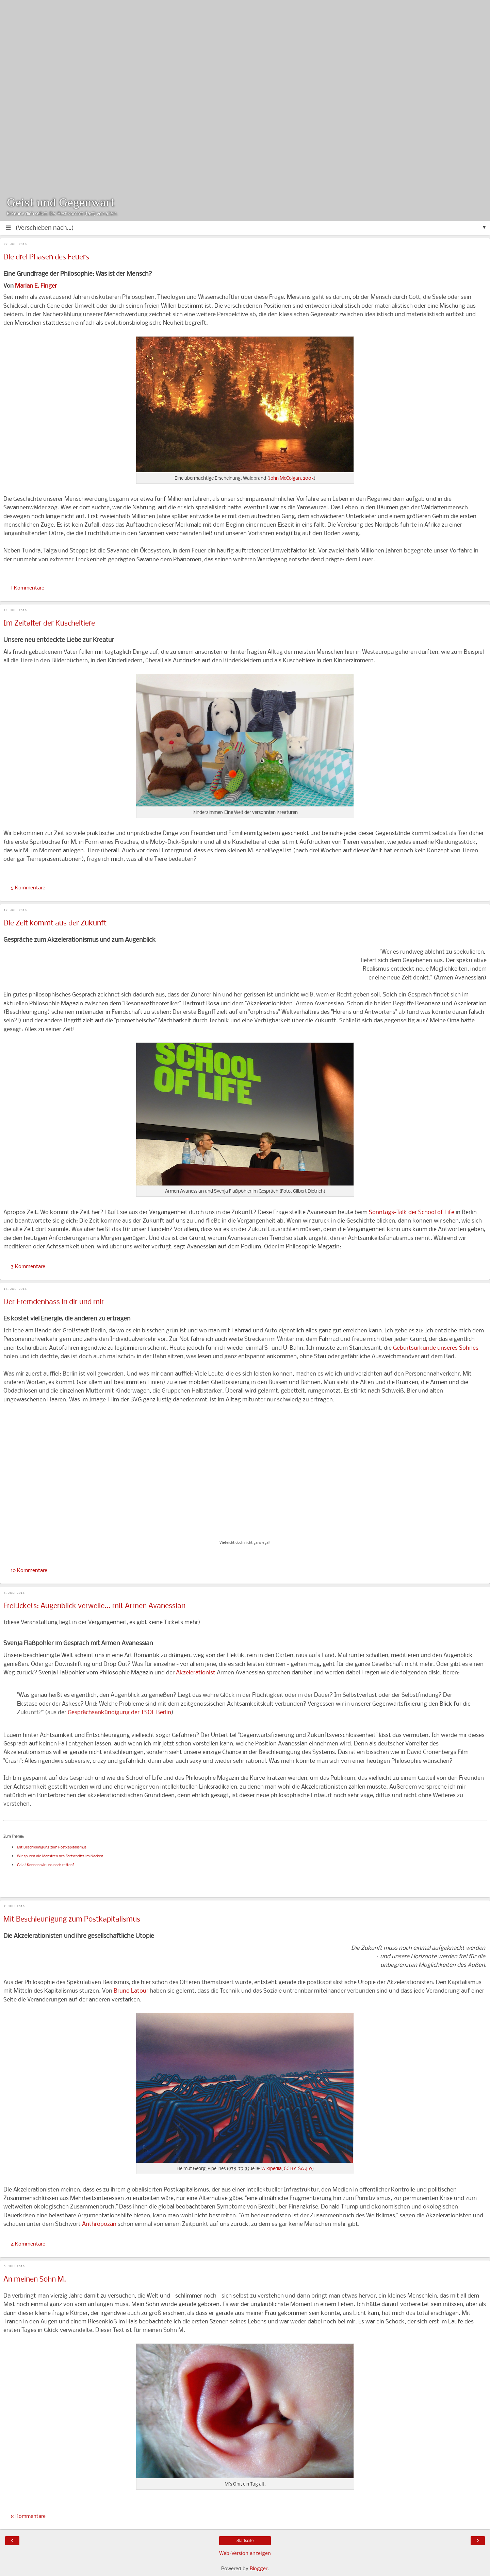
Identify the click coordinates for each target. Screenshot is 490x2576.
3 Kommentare (28, 1266)
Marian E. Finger (36, 286)
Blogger (258, 2569)
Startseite (245, 2540)
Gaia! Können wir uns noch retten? (46, 1865)
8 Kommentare (28, 2516)
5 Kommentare (28, 888)
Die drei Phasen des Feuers (46, 257)
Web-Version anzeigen (245, 2553)
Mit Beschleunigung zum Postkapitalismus (51, 1847)
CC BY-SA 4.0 (298, 2168)
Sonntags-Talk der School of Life (411, 1212)
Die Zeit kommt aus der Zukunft (55, 923)
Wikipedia (271, 2168)
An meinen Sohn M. (34, 2280)
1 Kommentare (27, 588)
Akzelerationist (195, 1673)
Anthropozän (99, 2224)
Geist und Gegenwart (61, 202)
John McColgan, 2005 (291, 478)
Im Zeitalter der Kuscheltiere (49, 624)
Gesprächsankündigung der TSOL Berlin (119, 1713)
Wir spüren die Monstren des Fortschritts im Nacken (60, 1856)
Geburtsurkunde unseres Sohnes (435, 1348)
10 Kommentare (29, 1570)
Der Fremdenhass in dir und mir (53, 1302)
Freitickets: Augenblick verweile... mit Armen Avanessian (94, 1606)
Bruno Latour (131, 1991)
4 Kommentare (28, 2244)
